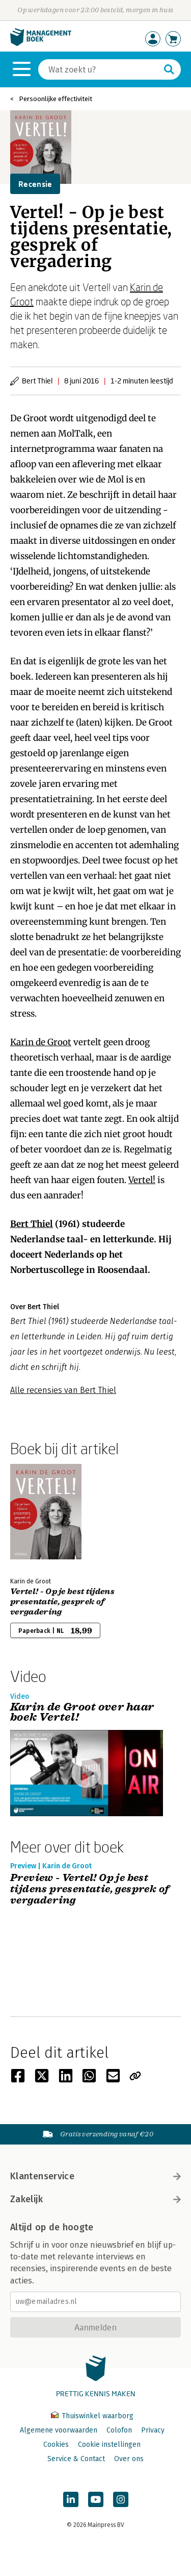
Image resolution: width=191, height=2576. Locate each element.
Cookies (56, 2444)
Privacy (153, 2430)
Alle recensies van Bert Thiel (63, 1390)
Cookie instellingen (109, 2444)
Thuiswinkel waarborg (92, 2416)
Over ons (129, 2458)
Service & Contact (76, 2458)
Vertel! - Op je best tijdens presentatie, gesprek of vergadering (62, 1601)
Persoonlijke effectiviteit (55, 99)
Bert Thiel (31, 1224)
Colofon (119, 2430)
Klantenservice (95, 2176)
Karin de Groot (40, 1042)
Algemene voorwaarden (58, 2430)
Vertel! (141, 1180)
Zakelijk (95, 2199)
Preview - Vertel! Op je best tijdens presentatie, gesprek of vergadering (89, 1889)
